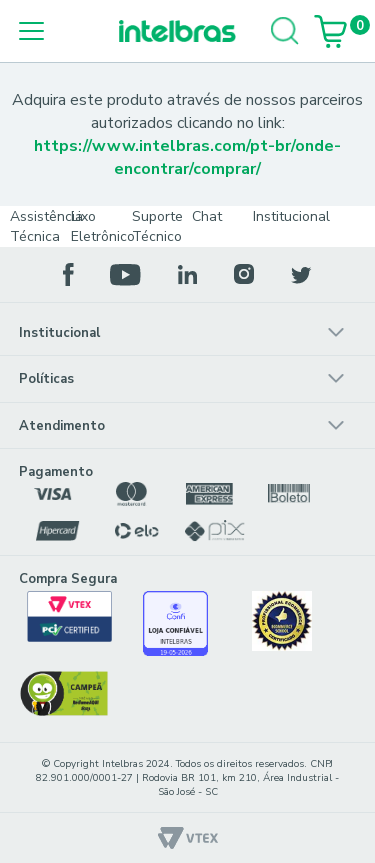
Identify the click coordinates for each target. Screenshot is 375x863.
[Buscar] (285, 31)
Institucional (59, 333)
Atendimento (62, 426)
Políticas (46, 379)
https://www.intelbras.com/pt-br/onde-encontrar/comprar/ (187, 157)
